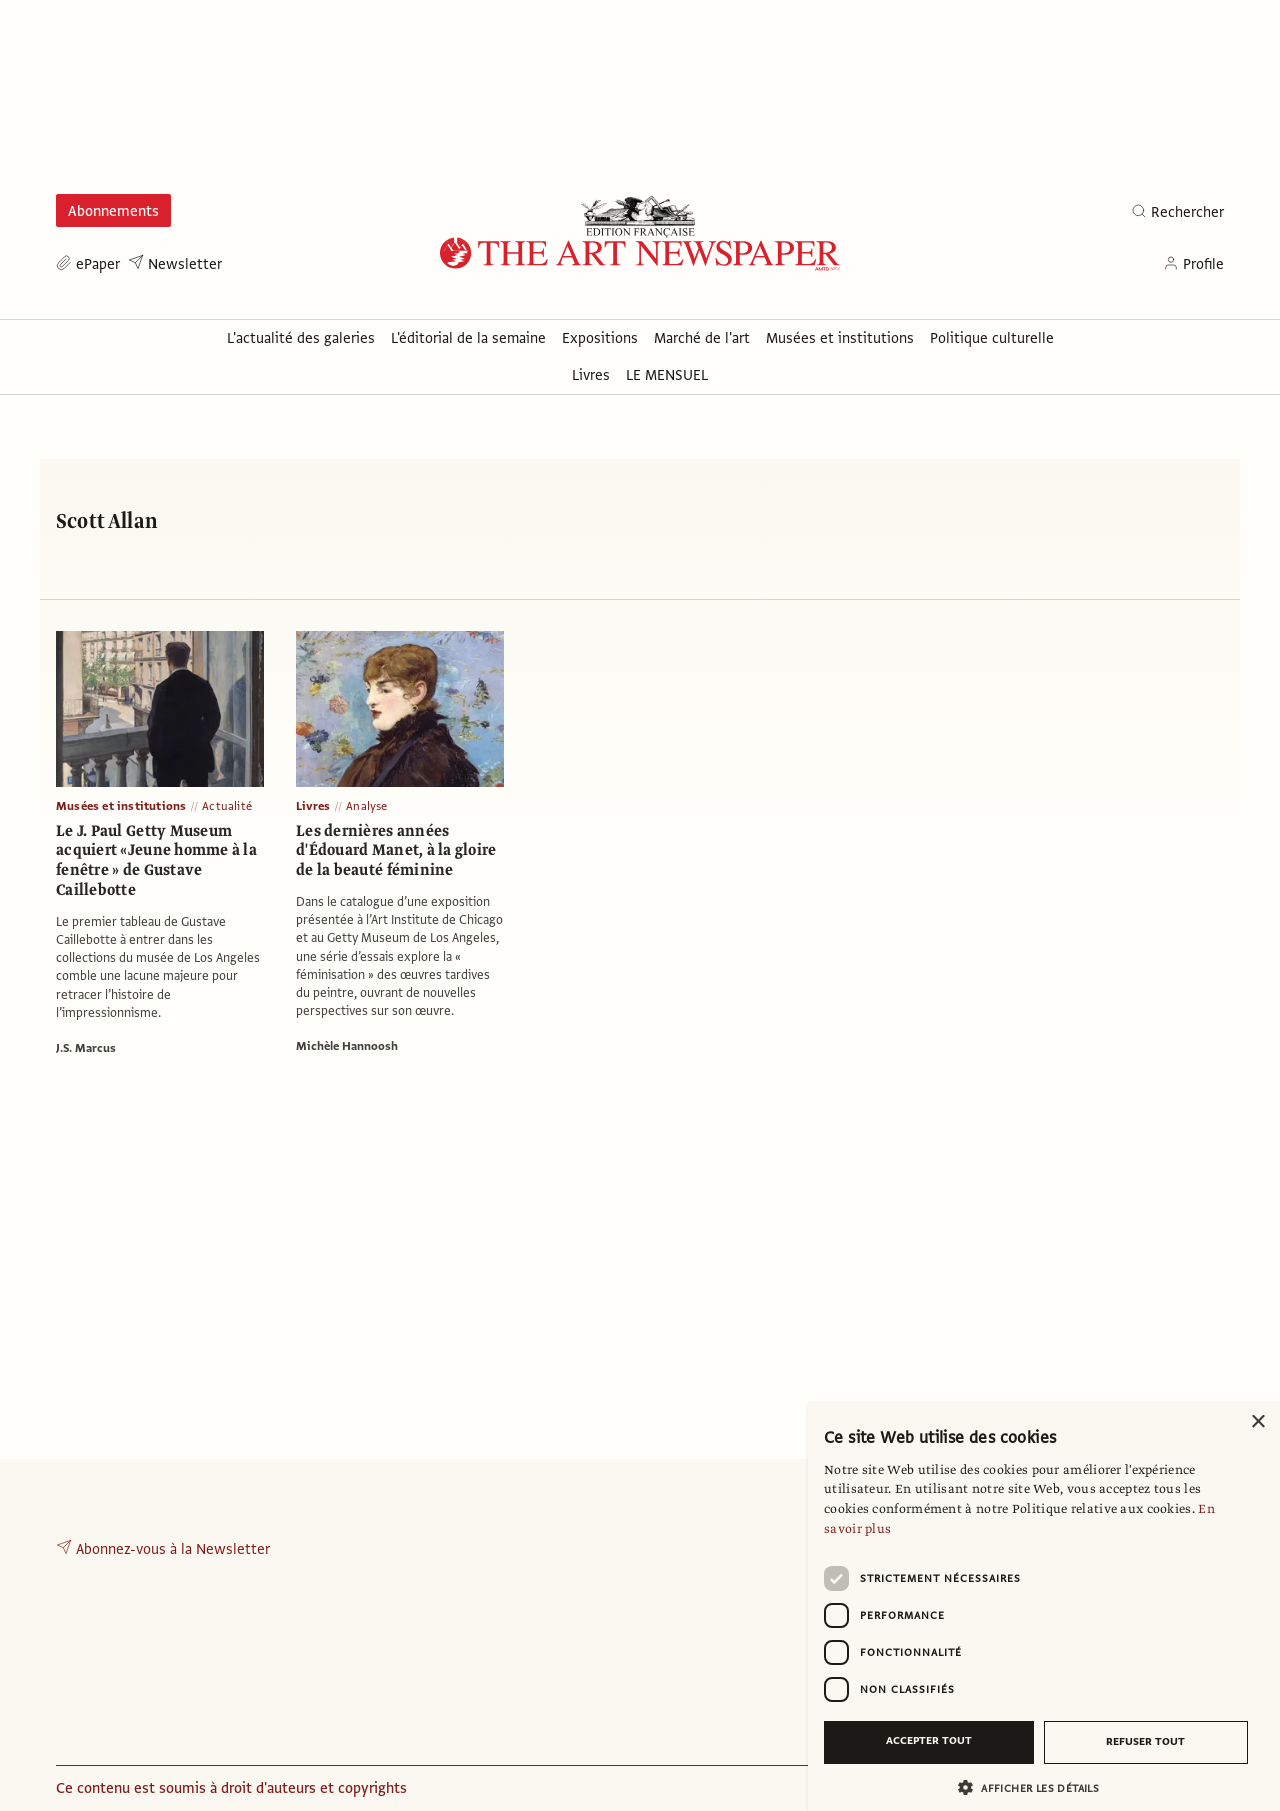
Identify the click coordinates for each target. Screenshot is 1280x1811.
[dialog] (1044, 1606)
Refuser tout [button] (1145, 1741)
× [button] (1257, 1422)
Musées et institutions (121, 806)
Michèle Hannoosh (347, 1046)
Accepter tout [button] (929, 1740)
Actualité (227, 806)
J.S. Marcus (86, 1048)
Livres (313, 806)
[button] (1036, 1787)
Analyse (366, 806)
